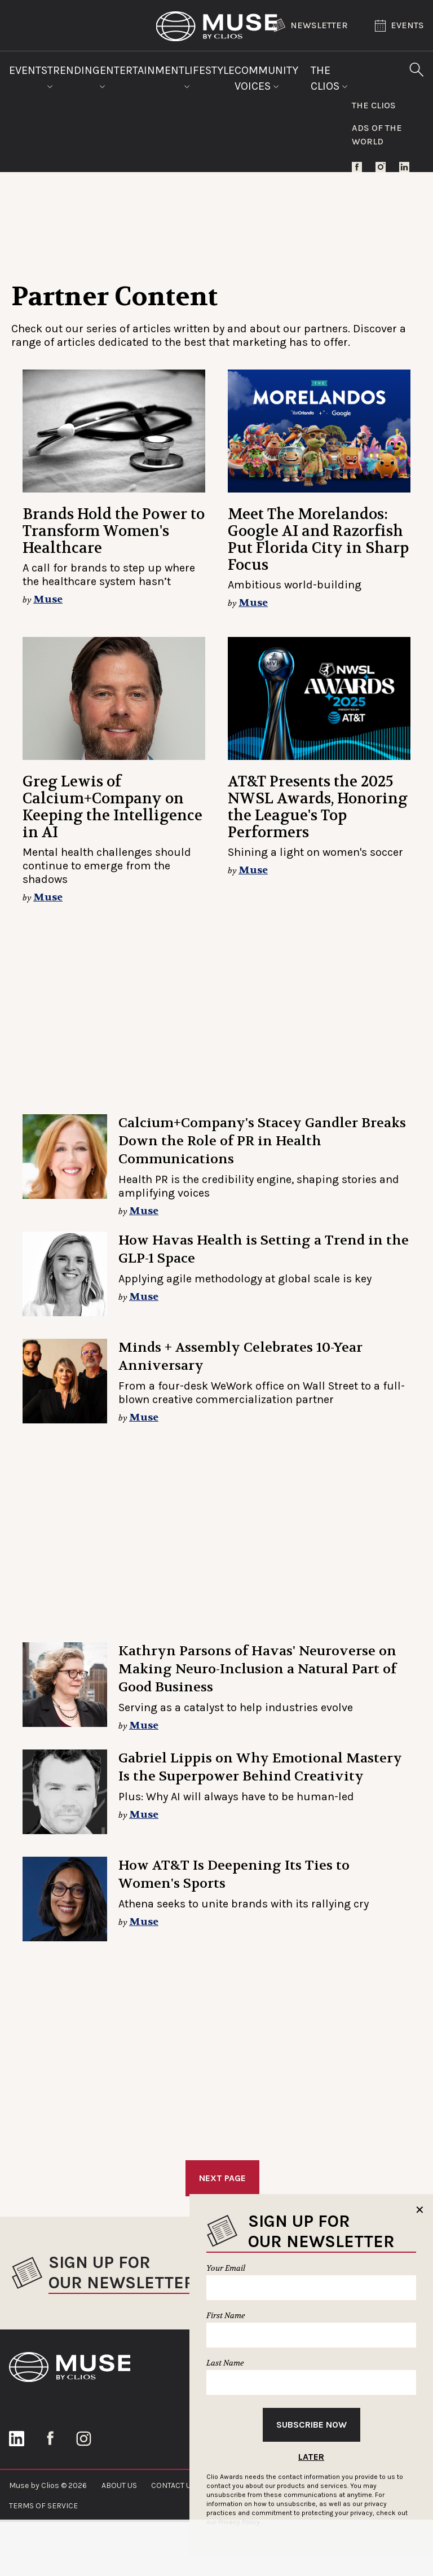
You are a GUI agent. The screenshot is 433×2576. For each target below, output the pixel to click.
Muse (48, 599)
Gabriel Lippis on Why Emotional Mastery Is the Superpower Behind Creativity (260, 1767)
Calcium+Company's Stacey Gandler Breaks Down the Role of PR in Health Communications (262, 1141)
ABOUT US (119, 2485)
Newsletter (310, 25)
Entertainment (142, 76)
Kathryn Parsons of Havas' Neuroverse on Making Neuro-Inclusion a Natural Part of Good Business (257, 1669)
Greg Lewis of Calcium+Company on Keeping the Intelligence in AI (112, 807)
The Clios (329, 78)
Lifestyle (209, 76)
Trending (73, 76)
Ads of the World (377, 134)
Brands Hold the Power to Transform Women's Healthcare (114, 531)
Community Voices (266, 78)
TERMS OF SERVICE (43, 2506)
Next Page (222, 2178)
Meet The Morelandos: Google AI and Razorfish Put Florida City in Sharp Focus (318, 539)
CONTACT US (173, 2485)
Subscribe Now (311, 2424)
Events (399, 26)
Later (311, 2456)
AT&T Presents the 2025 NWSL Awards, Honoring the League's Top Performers (318, 807)
